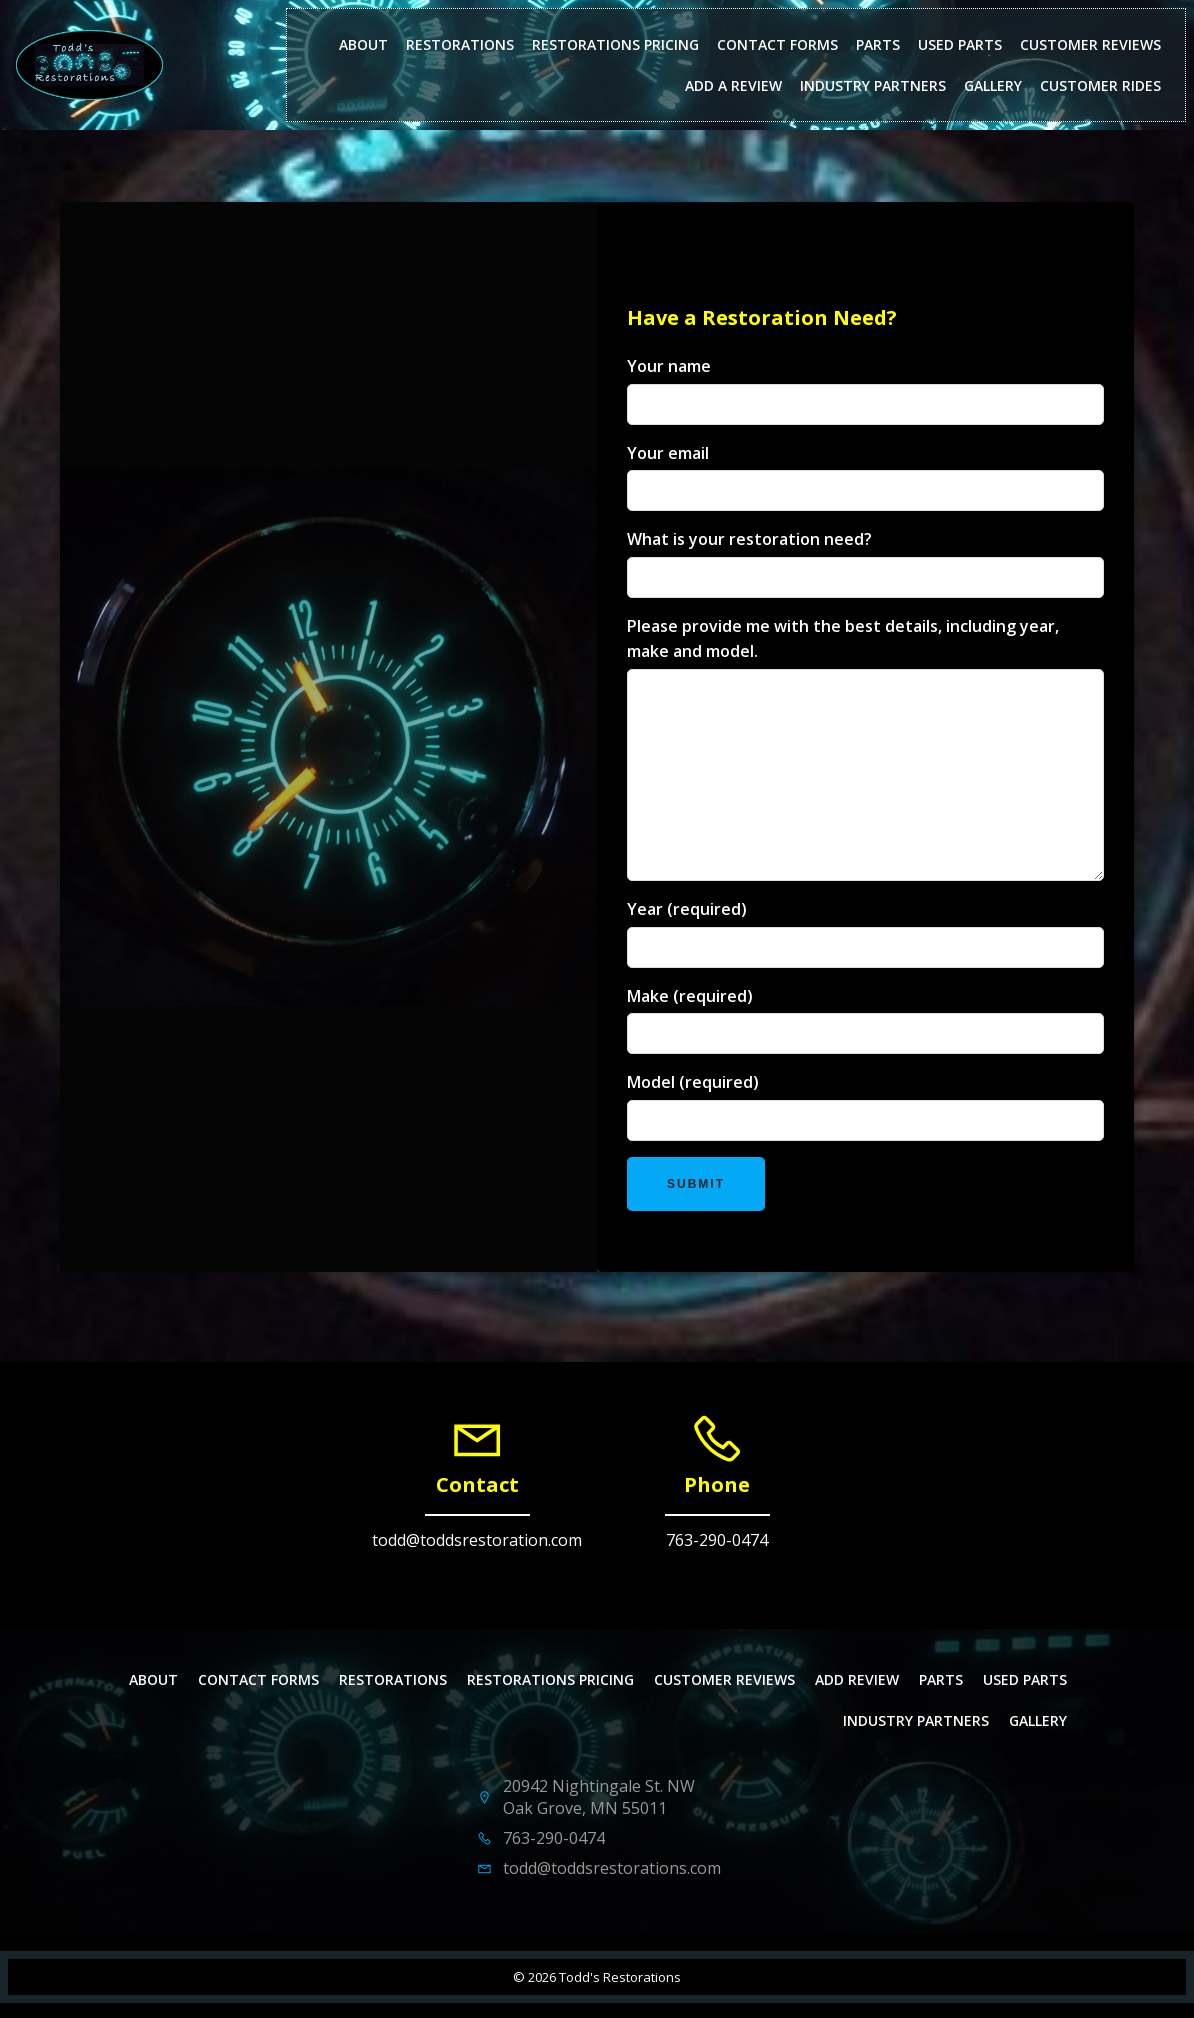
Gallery (993, 85)
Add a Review (733, 85)
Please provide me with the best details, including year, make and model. (865, 748)
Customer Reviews (1090, 44)
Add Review (857, 1679)
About (363, 44)
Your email (865, 477)
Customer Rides (1100, 85)
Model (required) (865, 1106)
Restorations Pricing (615, 44)
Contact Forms (777, 44)
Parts (878, 44)
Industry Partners (873, 85)
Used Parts (960, 44)
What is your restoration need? (865, 563)
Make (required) (865, 1020)
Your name (865, 390)
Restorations (460, 44)
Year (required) (865, 933)
